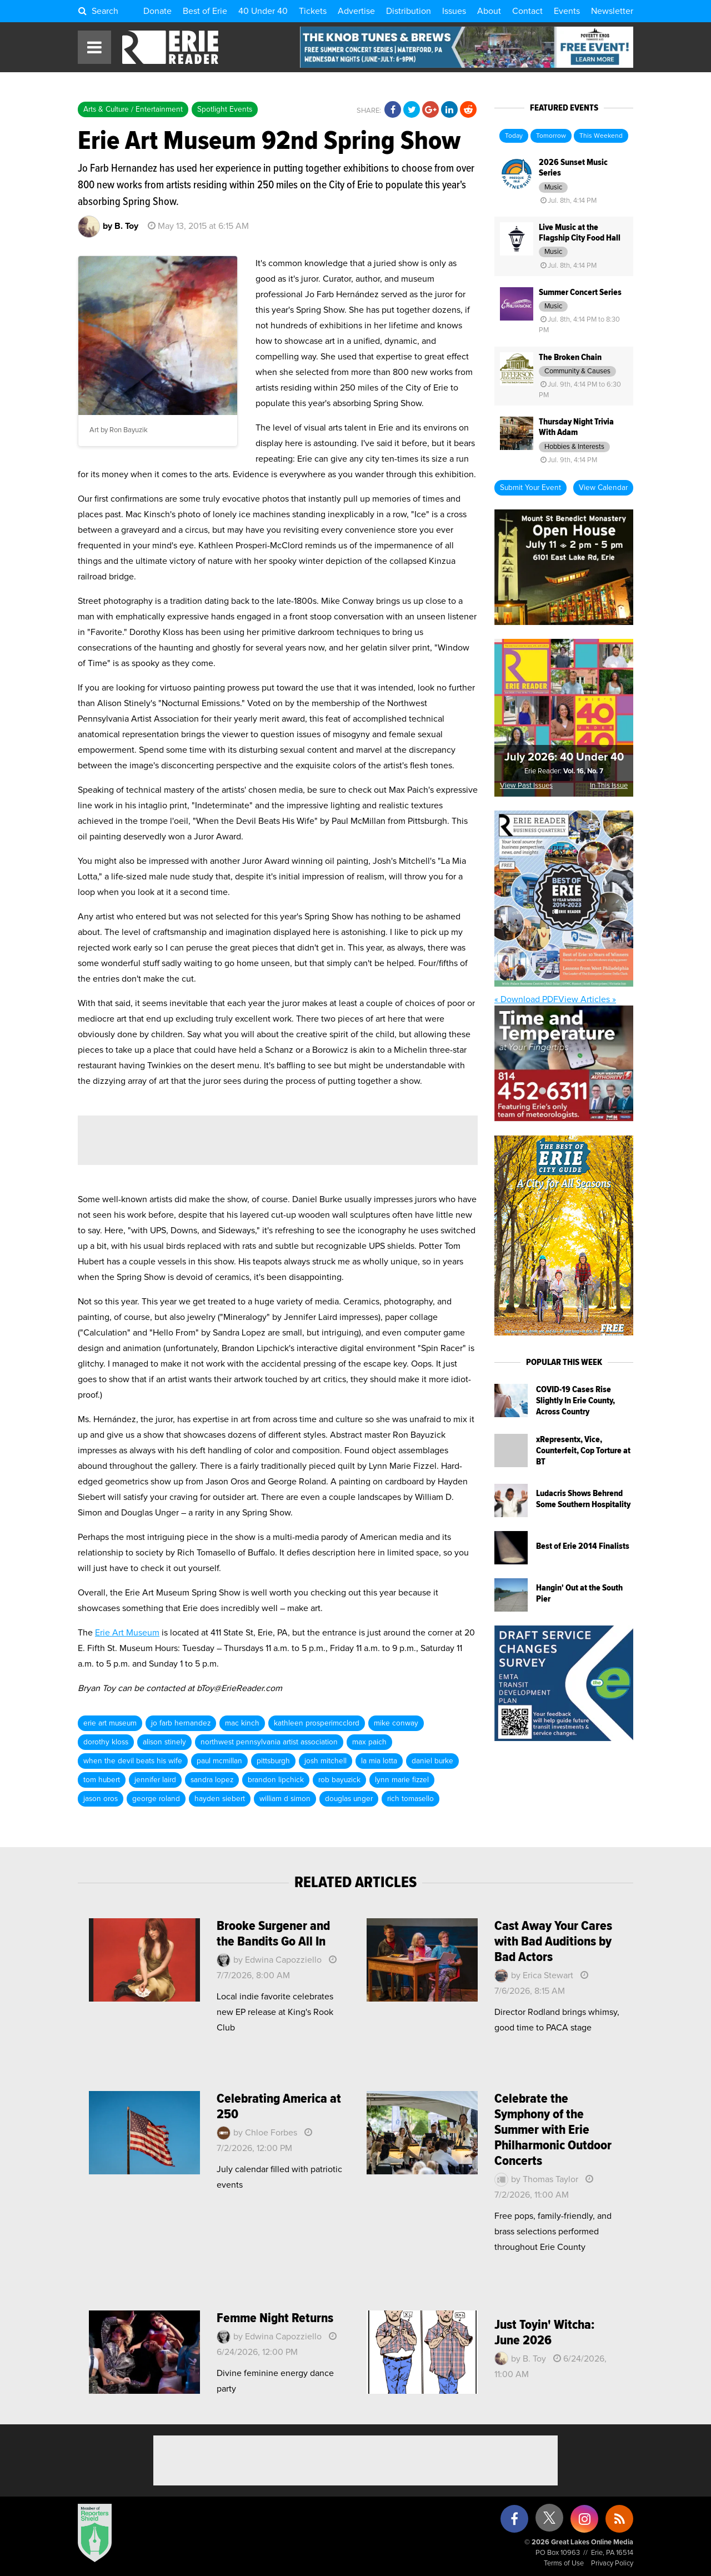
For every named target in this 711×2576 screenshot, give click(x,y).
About (489, 11)
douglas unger (349, 1799)
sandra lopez (212, 1780)
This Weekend (601, 136)
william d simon (285, 1799)
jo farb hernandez (181, 1723)
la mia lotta (379, 1761)
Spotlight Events (224, 109)
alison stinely (164, 1742)
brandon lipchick (276, 1780)
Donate (157, 11)
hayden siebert (219, 1799)
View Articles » (587, 999)
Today (514, 136)
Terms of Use (564, 2563)
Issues (454, 11)
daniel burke (432, 1761)
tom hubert (101, 1780)
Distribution (408, 11)
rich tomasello (410, 1799)
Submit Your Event (530, 488)
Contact (527, 11)
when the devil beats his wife (132, 1761)
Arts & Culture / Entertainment (133, 109)
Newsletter (612, 11)
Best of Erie (205, 11)
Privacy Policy (612, 2563)
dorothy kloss (105, 1742)
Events (567, 11)
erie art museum (110, 1723)
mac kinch (242, 1723)
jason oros (100, 1799)
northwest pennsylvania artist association (269, 1742)
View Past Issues (526, 785)
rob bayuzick (339, 1780)
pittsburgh (273, 1761)
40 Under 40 (263, 11)
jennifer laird (155, 1780)
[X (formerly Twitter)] (549, 2521)
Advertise (356, 11)
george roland (156, 1799)
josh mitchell (325, 1761)
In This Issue (609, 785)
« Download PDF (526, 999)
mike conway (396, 1723)
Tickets (313, 11)
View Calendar (603, 488)
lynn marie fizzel (402, 1780)
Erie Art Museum (127, 1632)
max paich (369, 1742)
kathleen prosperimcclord (316, 1723)
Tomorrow (551, 136)
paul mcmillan (219, 1761)
